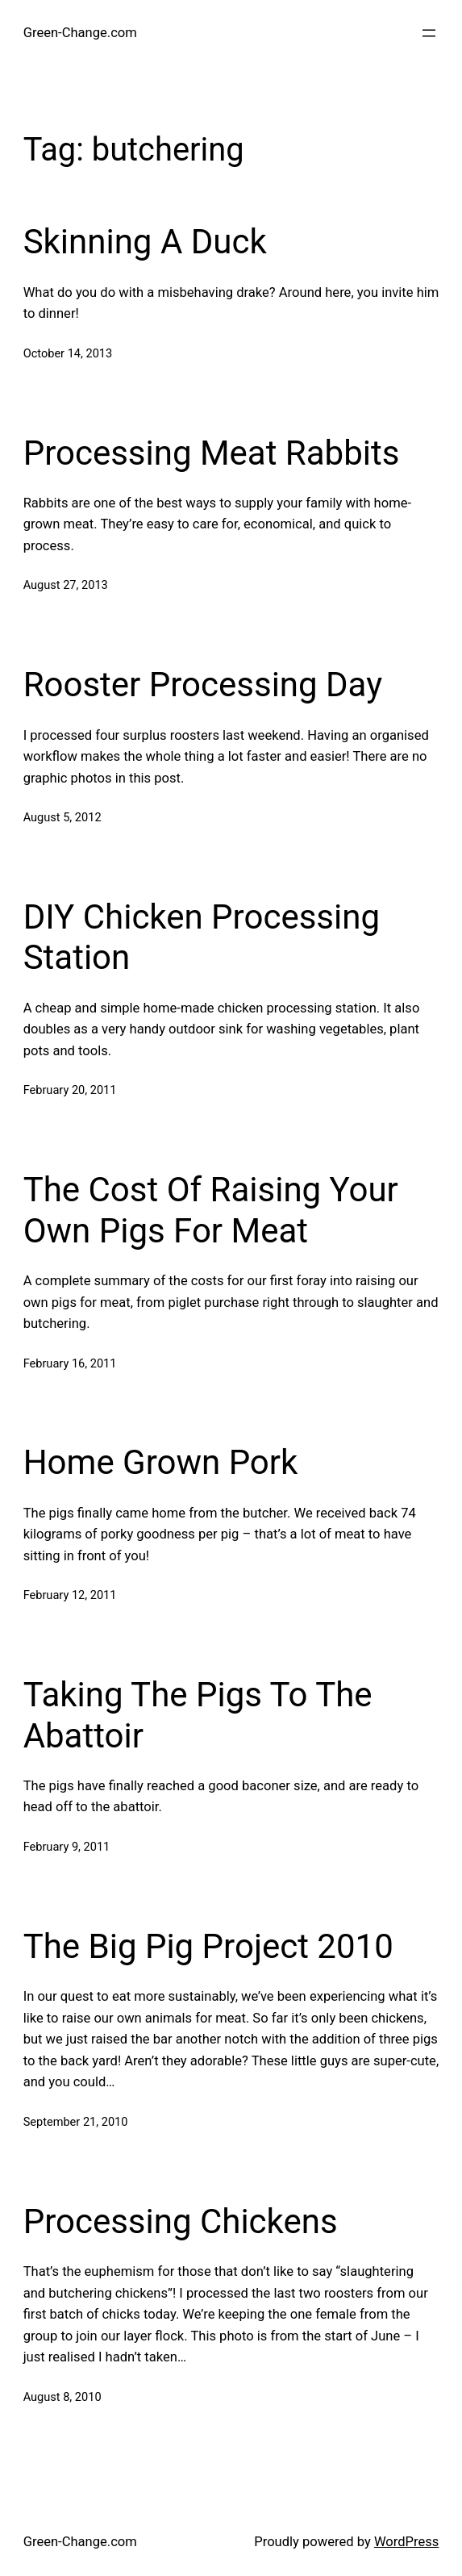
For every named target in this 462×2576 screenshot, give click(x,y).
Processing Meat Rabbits (211, 453)
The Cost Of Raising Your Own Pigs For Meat (210, 1210)
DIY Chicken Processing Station (201, 937)
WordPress (406, 2541)
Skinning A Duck (145, 241)
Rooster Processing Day (202, 684)
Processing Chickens (180, 2221)
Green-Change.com (80, 32)
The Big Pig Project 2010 (208, 1946)
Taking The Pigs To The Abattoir (198, 1715)
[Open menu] (429, 33)
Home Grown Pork (160, 1462)
